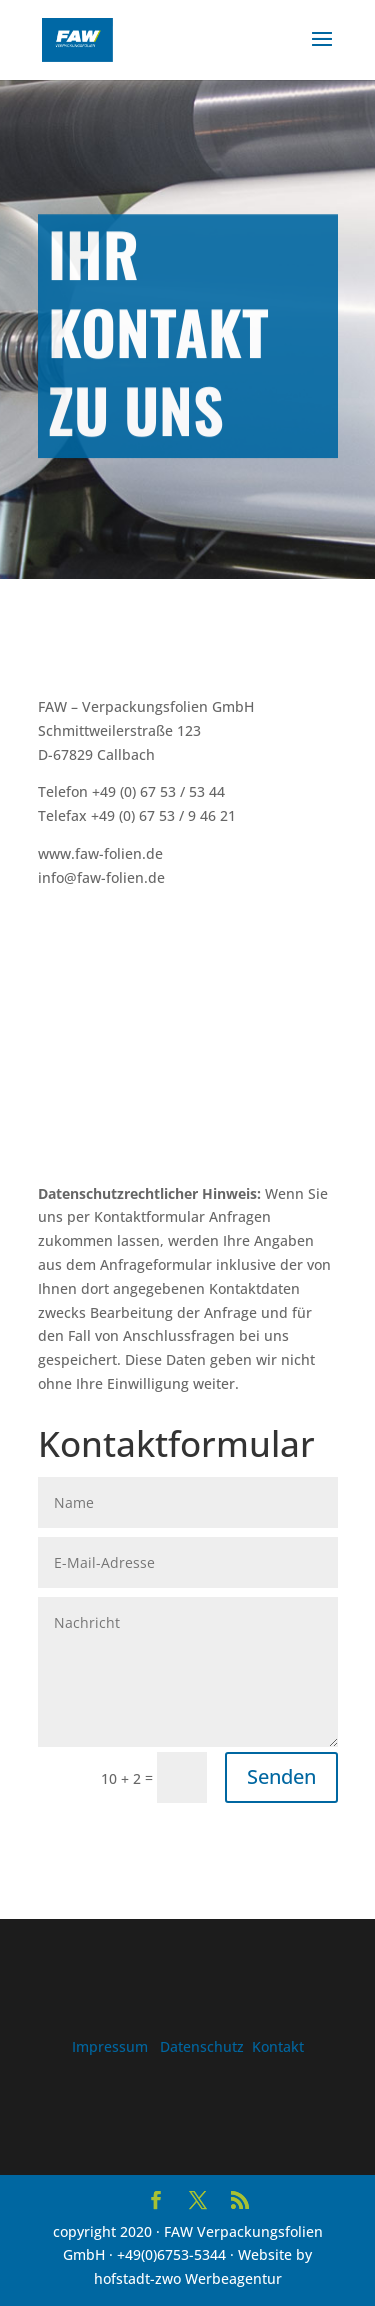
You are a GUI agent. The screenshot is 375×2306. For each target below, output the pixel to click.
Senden (281, 1776)
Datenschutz (202, 2046)
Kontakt (278, 2046)
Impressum (110, 2046)
